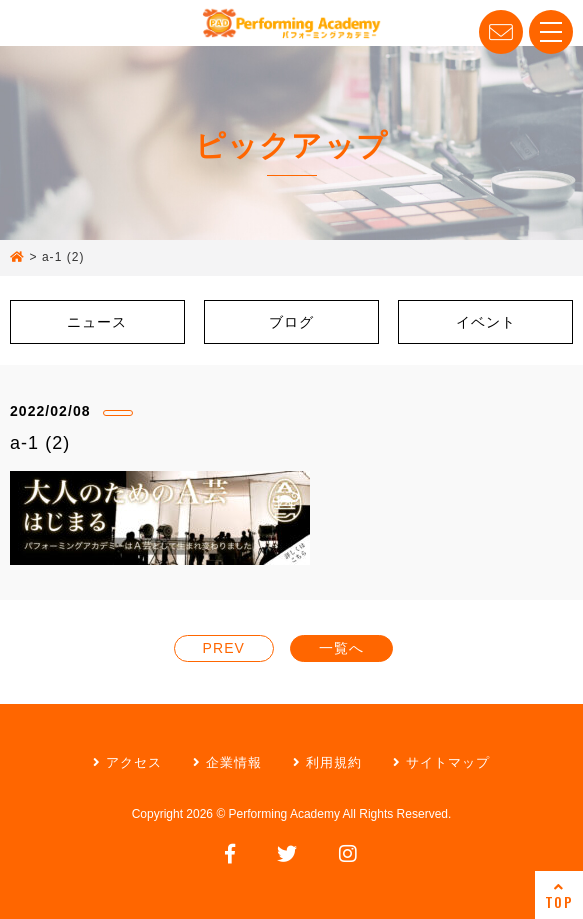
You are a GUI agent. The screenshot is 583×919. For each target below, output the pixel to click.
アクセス (127, 762)
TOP (559, 896)
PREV (224, 648)
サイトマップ (441, 762)
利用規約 (327, 762)
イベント (486, 322)
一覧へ (341, 648)
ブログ (291, 322)
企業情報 (227, 762)
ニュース (97, 322)
